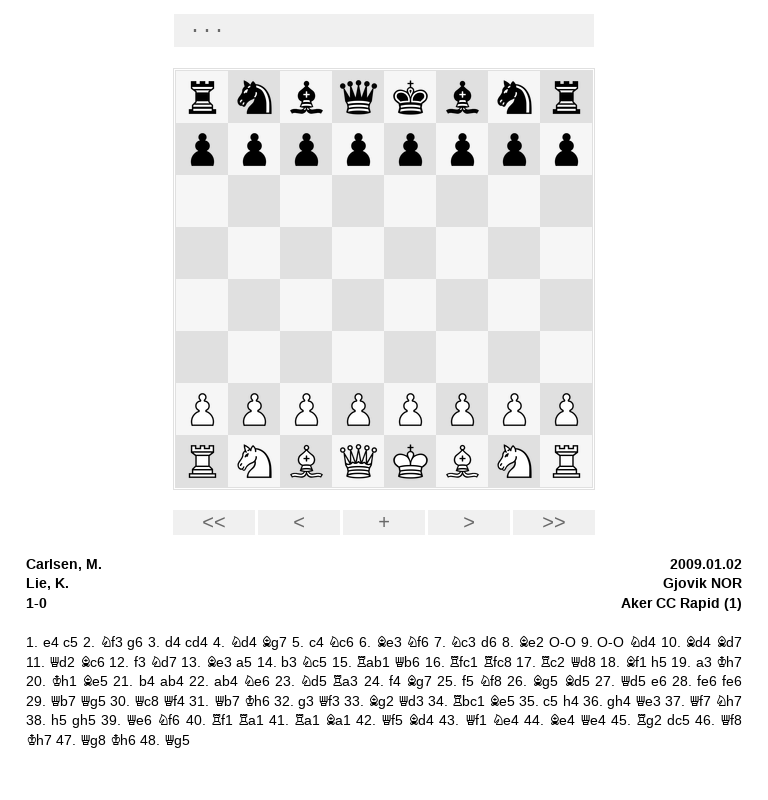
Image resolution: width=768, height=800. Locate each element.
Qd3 (411, 701)
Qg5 (93, 701)
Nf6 (417, 642)
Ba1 (338, 720)
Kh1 (64, 681)
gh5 (84, 720)
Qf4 (174, 701)
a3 (704, 662)
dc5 (678, 720)
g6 (135, 642)
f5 (468, 681)
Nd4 (243, 642)
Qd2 (62, 662)
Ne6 (256, 681)
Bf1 (636, 662)
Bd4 (698, 642)
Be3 (389, 642)
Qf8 (731, 720)
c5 (70, 642)
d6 (489, 642)
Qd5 (633, 681)
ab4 (172, 681)
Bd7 (729, 642)
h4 (571, 701)
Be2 (531, 642)
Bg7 (274, 642)
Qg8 (93, 740)
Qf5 (392, 720)
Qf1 (476, 720)
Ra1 (251, 720)
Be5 (95, 681)
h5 (659, 662)
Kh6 (257, 701)
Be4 (562, 720)
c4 (316, 642)
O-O (562, 642)
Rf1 (222, 720)
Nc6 (341, 642)
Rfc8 (497, 662)
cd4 (196, 642)
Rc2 (552, 662)
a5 (244, 662)
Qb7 (63, 701)
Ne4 (505, 720)
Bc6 (92, 662)
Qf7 (700, 701)
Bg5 (545, 681)
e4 (51, 642)
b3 (289, 662)
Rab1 (373, 662)
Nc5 (314, 662)
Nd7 (163, 662)
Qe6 (139, 720)
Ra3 (345, 681)
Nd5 (313, 681)
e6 (659, 681)
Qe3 (648, 701)
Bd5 (577, 681)
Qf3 (329, 701)
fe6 (707, 681)
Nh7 (728, 701)
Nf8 (490, 681)
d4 (173, 642)
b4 (147, 681)
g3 (306, 701)
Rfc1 (463, 662)
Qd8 (583, 662)
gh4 (619, 701)
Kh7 (729, 662)
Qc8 (146, 701)
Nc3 (463, 642)
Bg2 (381, 701)
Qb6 (407, 662)
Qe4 (593, 720)
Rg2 (649, 720)
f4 (395, 681)
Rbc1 (468, 701)
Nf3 (111, 642)
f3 (140, 662)
